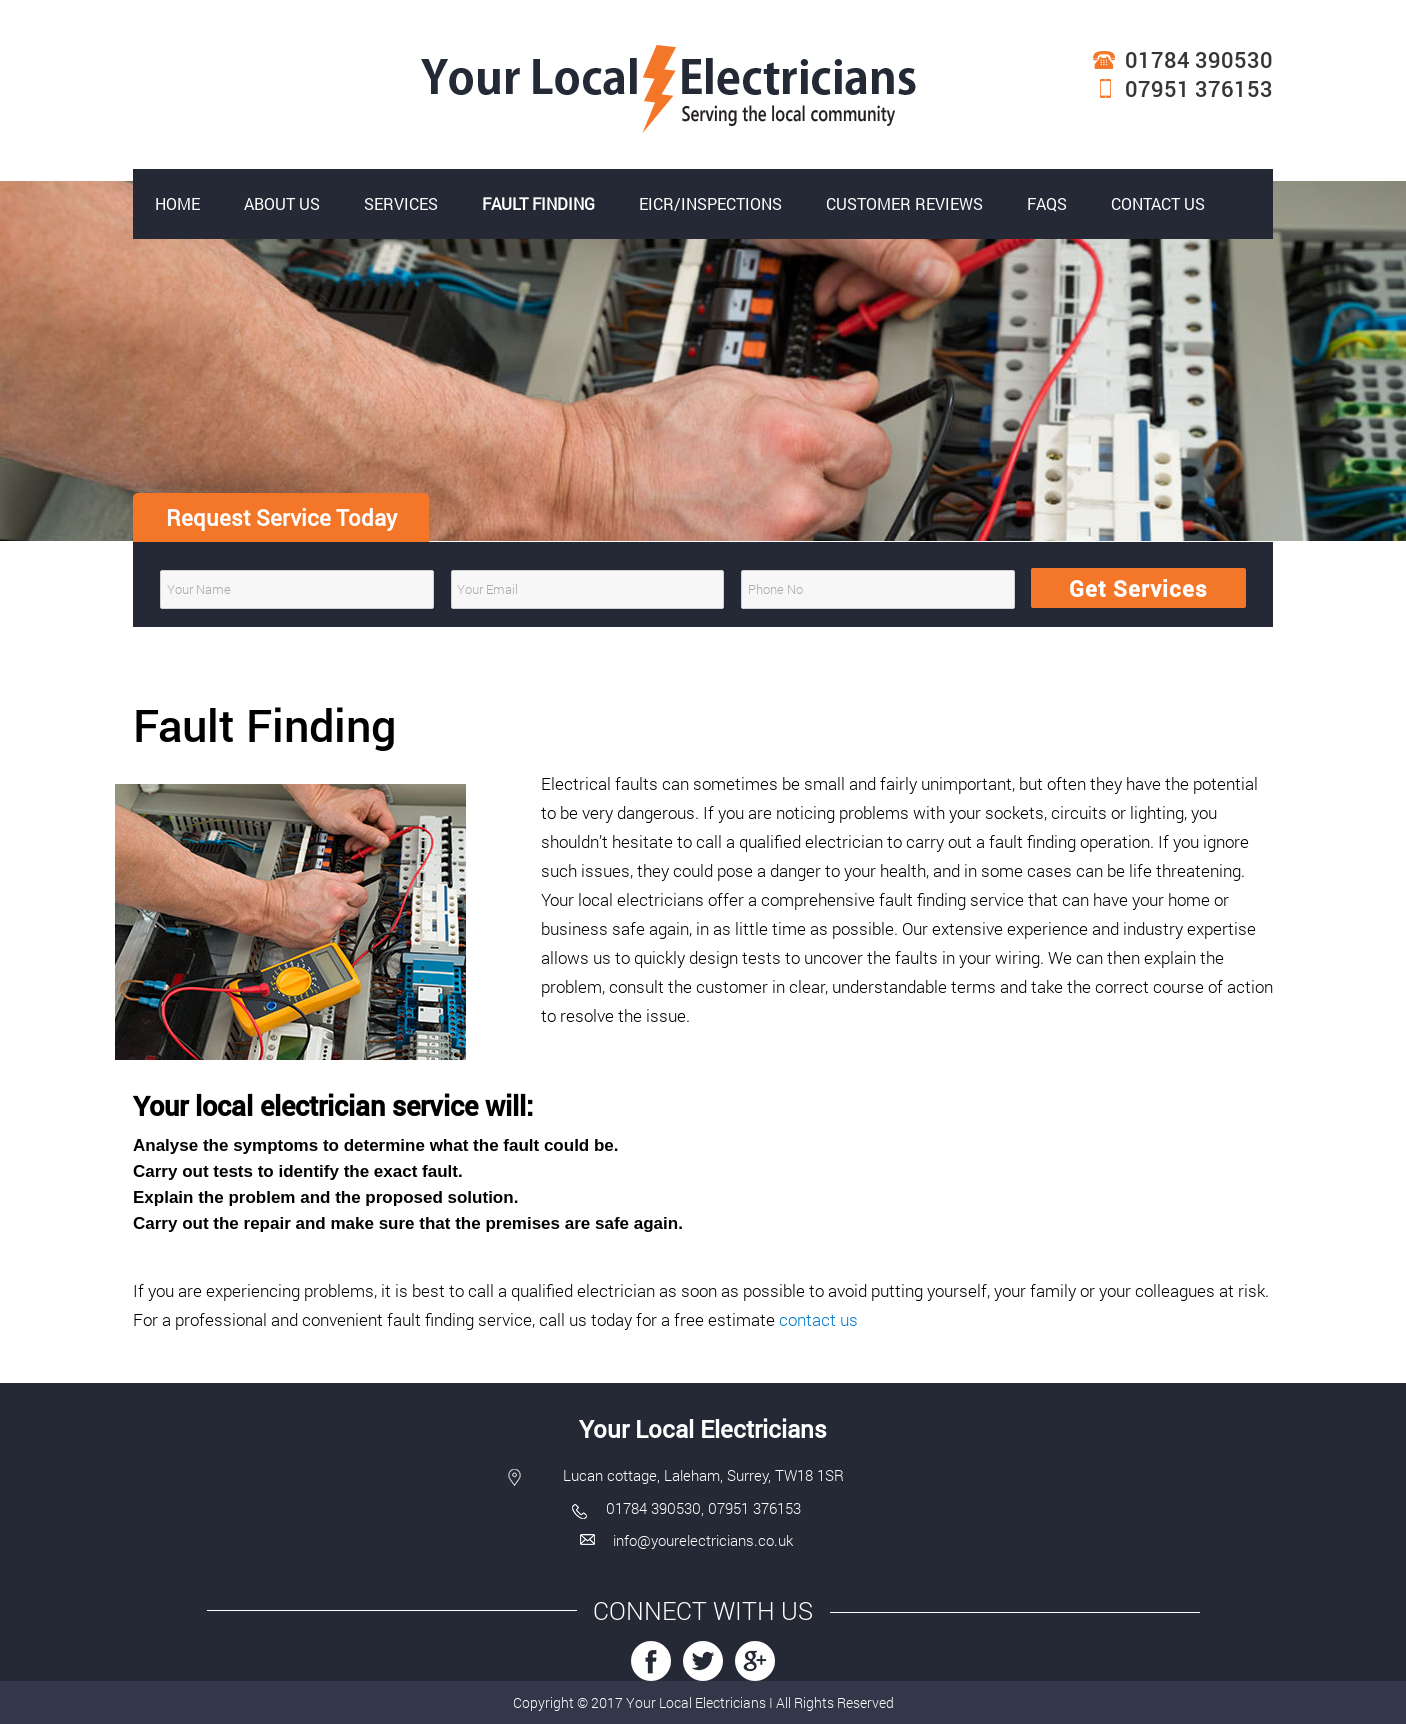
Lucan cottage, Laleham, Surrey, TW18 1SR (703, 1475)
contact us (818, 1319)
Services (401, 203)
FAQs (1047, 203)
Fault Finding (538, 203)
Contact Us (1158, 203)
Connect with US (703, 1610)
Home (177, 203)
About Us (282, 203)
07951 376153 (1199, 88)
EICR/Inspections (710, 203)
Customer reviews (904, 203)
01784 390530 (1199, 59)
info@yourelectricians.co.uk (703, 1540)
